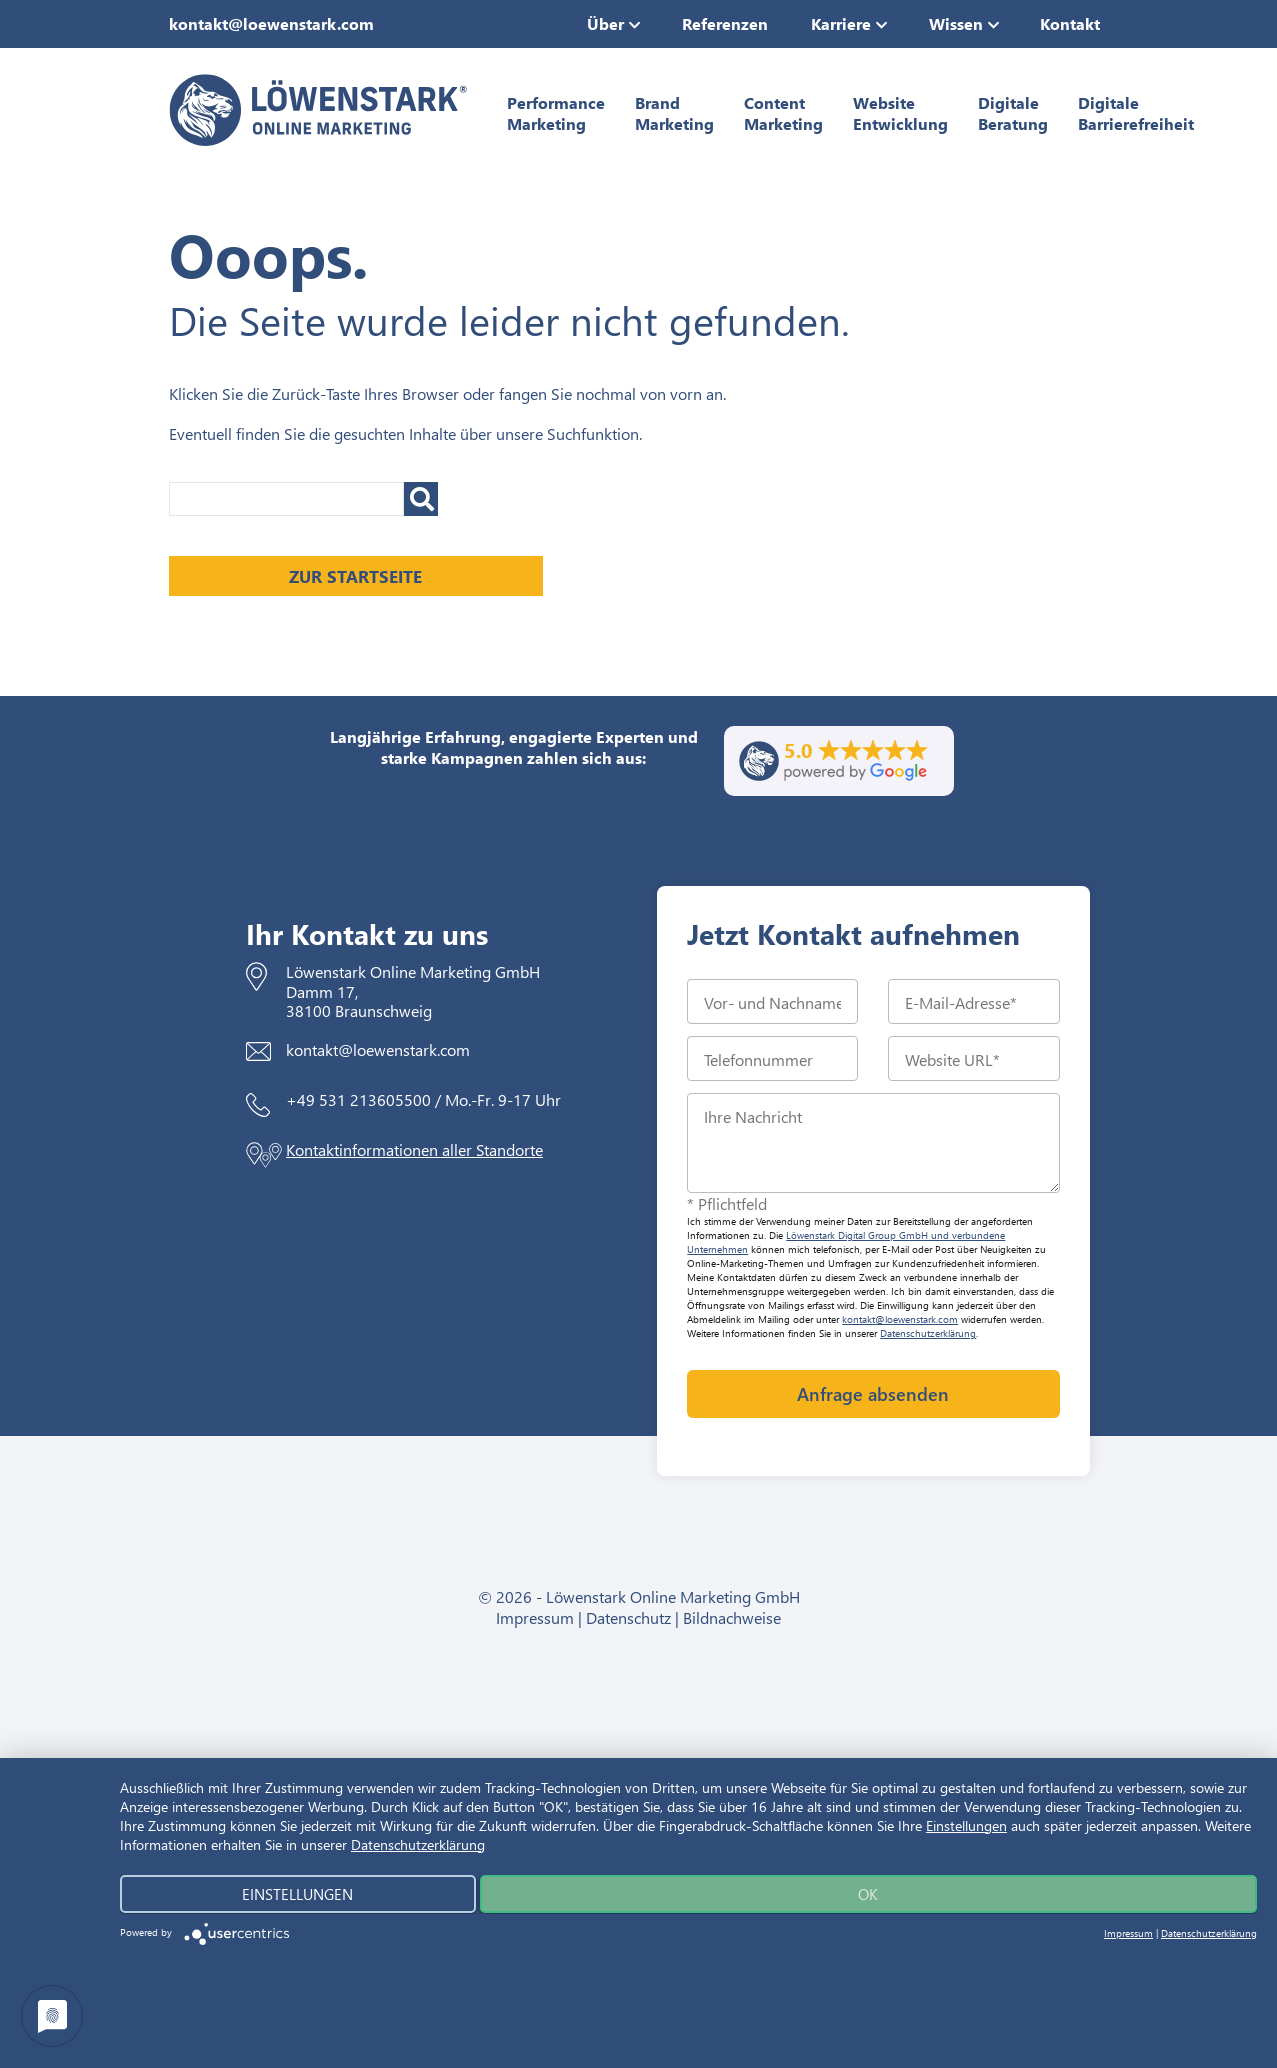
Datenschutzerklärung (928, 1333)
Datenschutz (628, 1617)
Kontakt (1070, 23)
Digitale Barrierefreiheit (1136, 113)
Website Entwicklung (900, 113)
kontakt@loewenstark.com (271, 23)
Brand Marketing (674, 113)
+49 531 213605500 (358, 1099)
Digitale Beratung (1013, 113)
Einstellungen (966, 1825)
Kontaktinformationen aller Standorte (414, 1149)
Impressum (535, 1617)
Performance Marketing (556, 113)
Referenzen (725, 23)
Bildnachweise (732, 1617)
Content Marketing (783, 113)
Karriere (841, 23)
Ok (860, 1894)
